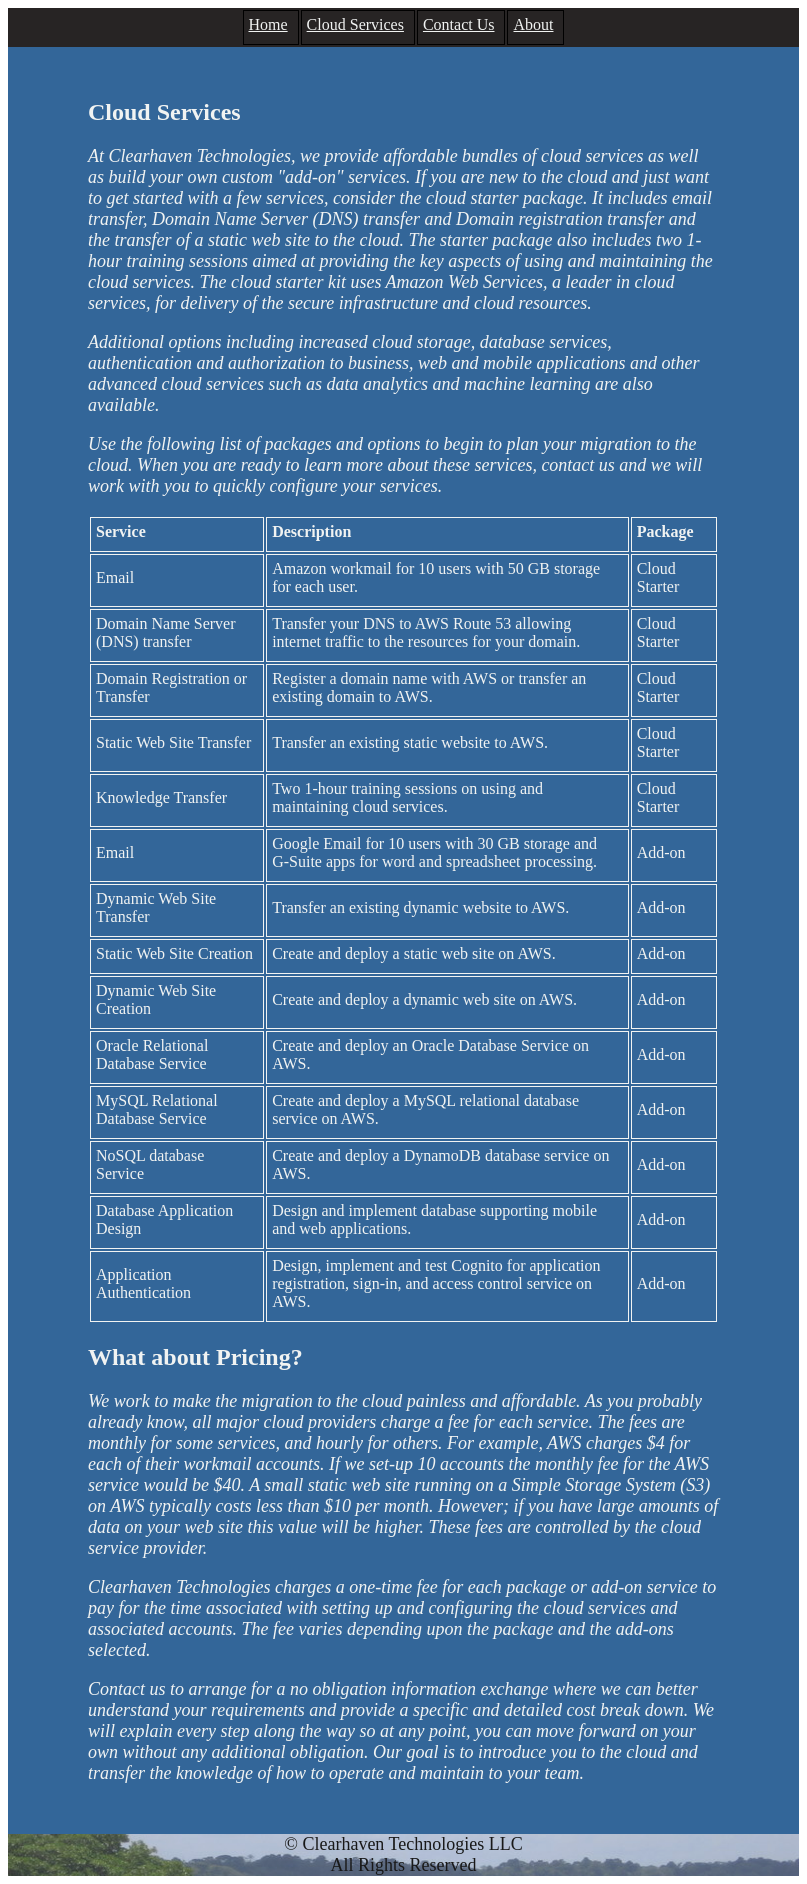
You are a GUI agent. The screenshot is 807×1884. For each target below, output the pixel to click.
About (533, 24)
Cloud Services (355, 24)
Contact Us (459, 24)
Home (268, 24)
